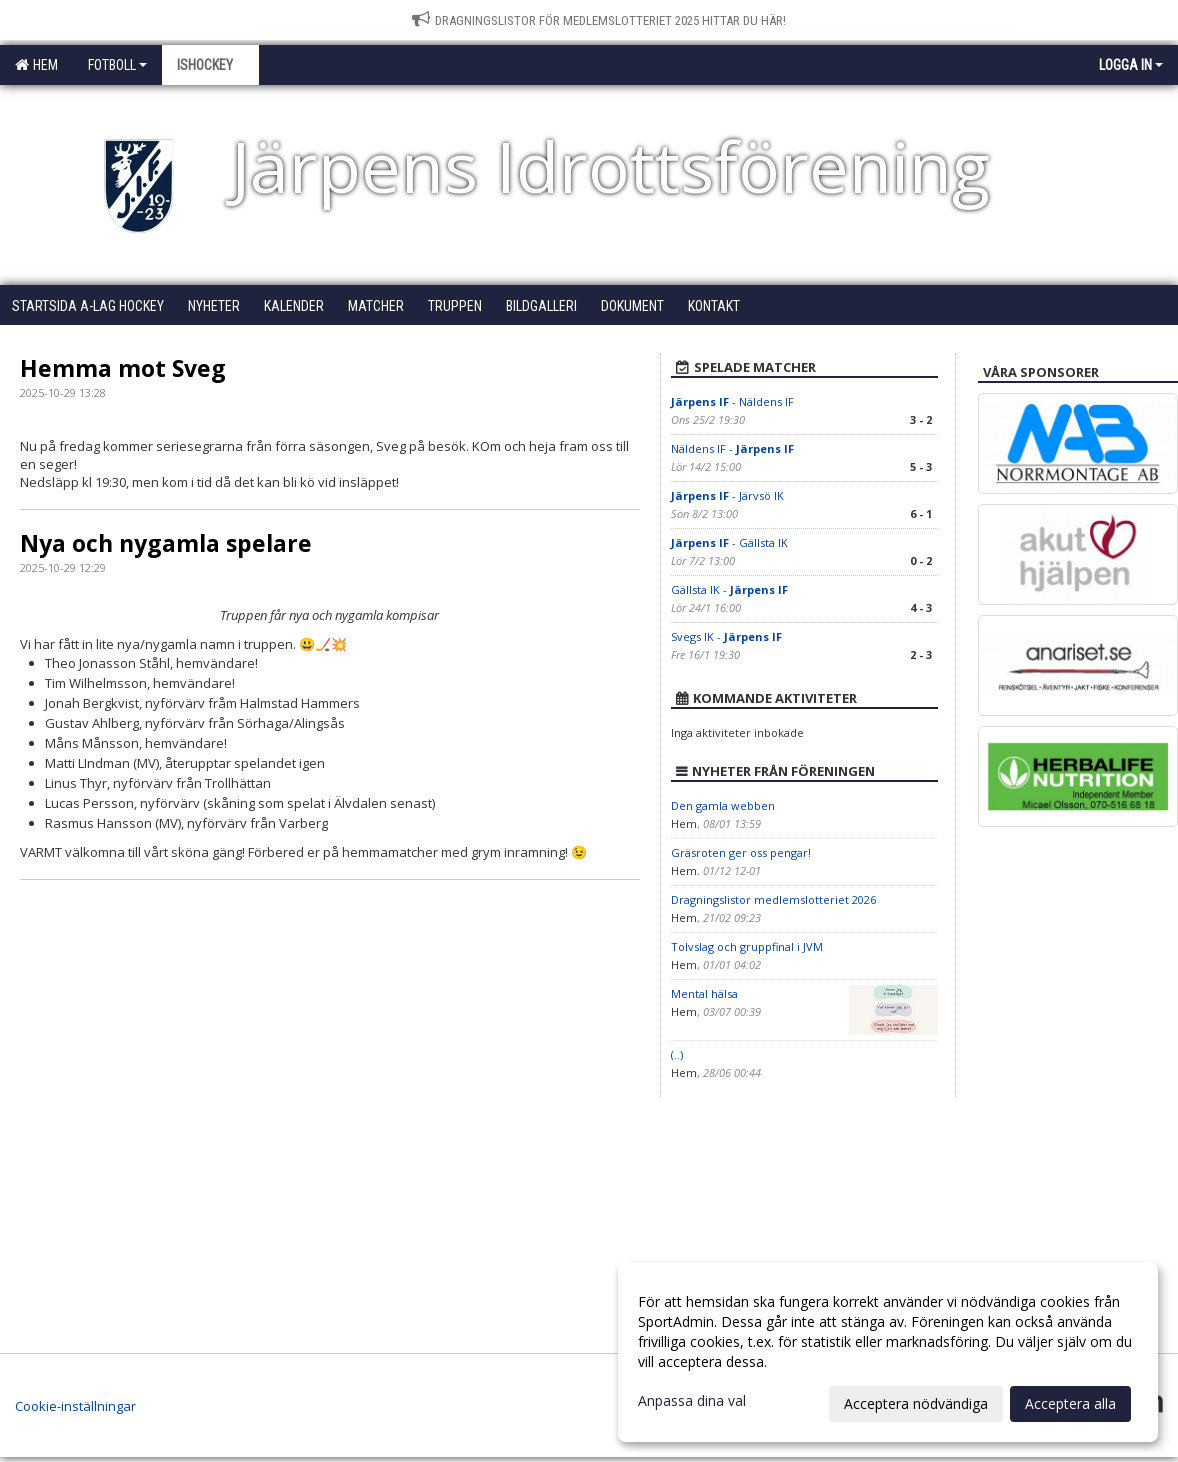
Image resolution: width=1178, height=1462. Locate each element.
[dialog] (888, 1352)
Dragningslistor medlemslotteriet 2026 (773, 899)
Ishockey (210, 65)
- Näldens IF (732, 401)
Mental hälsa (704, 993)
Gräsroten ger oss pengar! (741, 852)
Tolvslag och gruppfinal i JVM (747, 946)
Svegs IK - (726, 636)
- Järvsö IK (727, 495)
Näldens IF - (732, 448)
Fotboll (117, 65)
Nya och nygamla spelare (166, 543)
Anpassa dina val (692, 1401)
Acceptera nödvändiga (916, 1403)
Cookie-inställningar (75, 1406)
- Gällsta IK (729, 542)
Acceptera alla (1070, 1403)
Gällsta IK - (729, 589)
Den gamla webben (723, 805)
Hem (36, 65)
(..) (677, 1054)
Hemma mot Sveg (123, 368)
